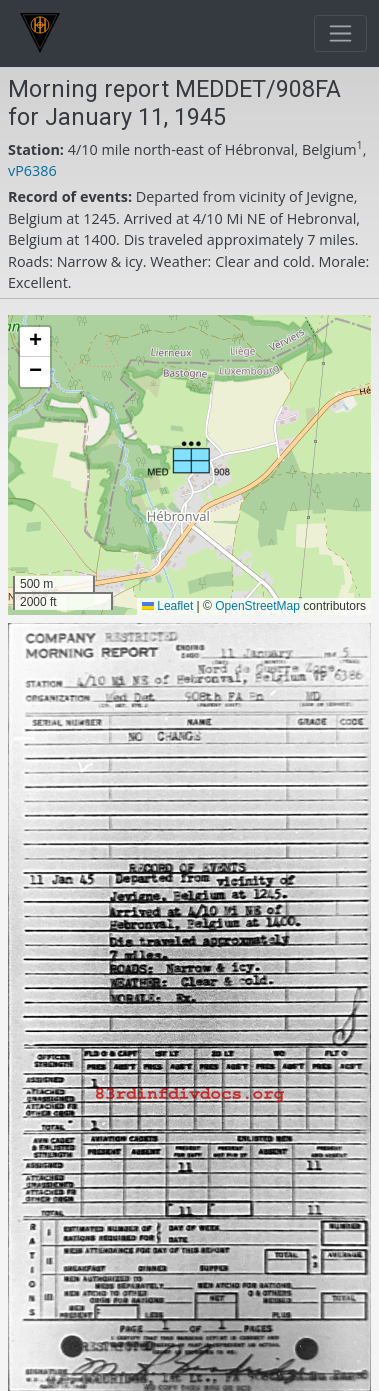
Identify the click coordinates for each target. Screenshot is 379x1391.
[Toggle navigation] (340, 33)
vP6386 (32, 170)
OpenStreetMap (257, 606)
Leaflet (167, 606)
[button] (188, 459)
